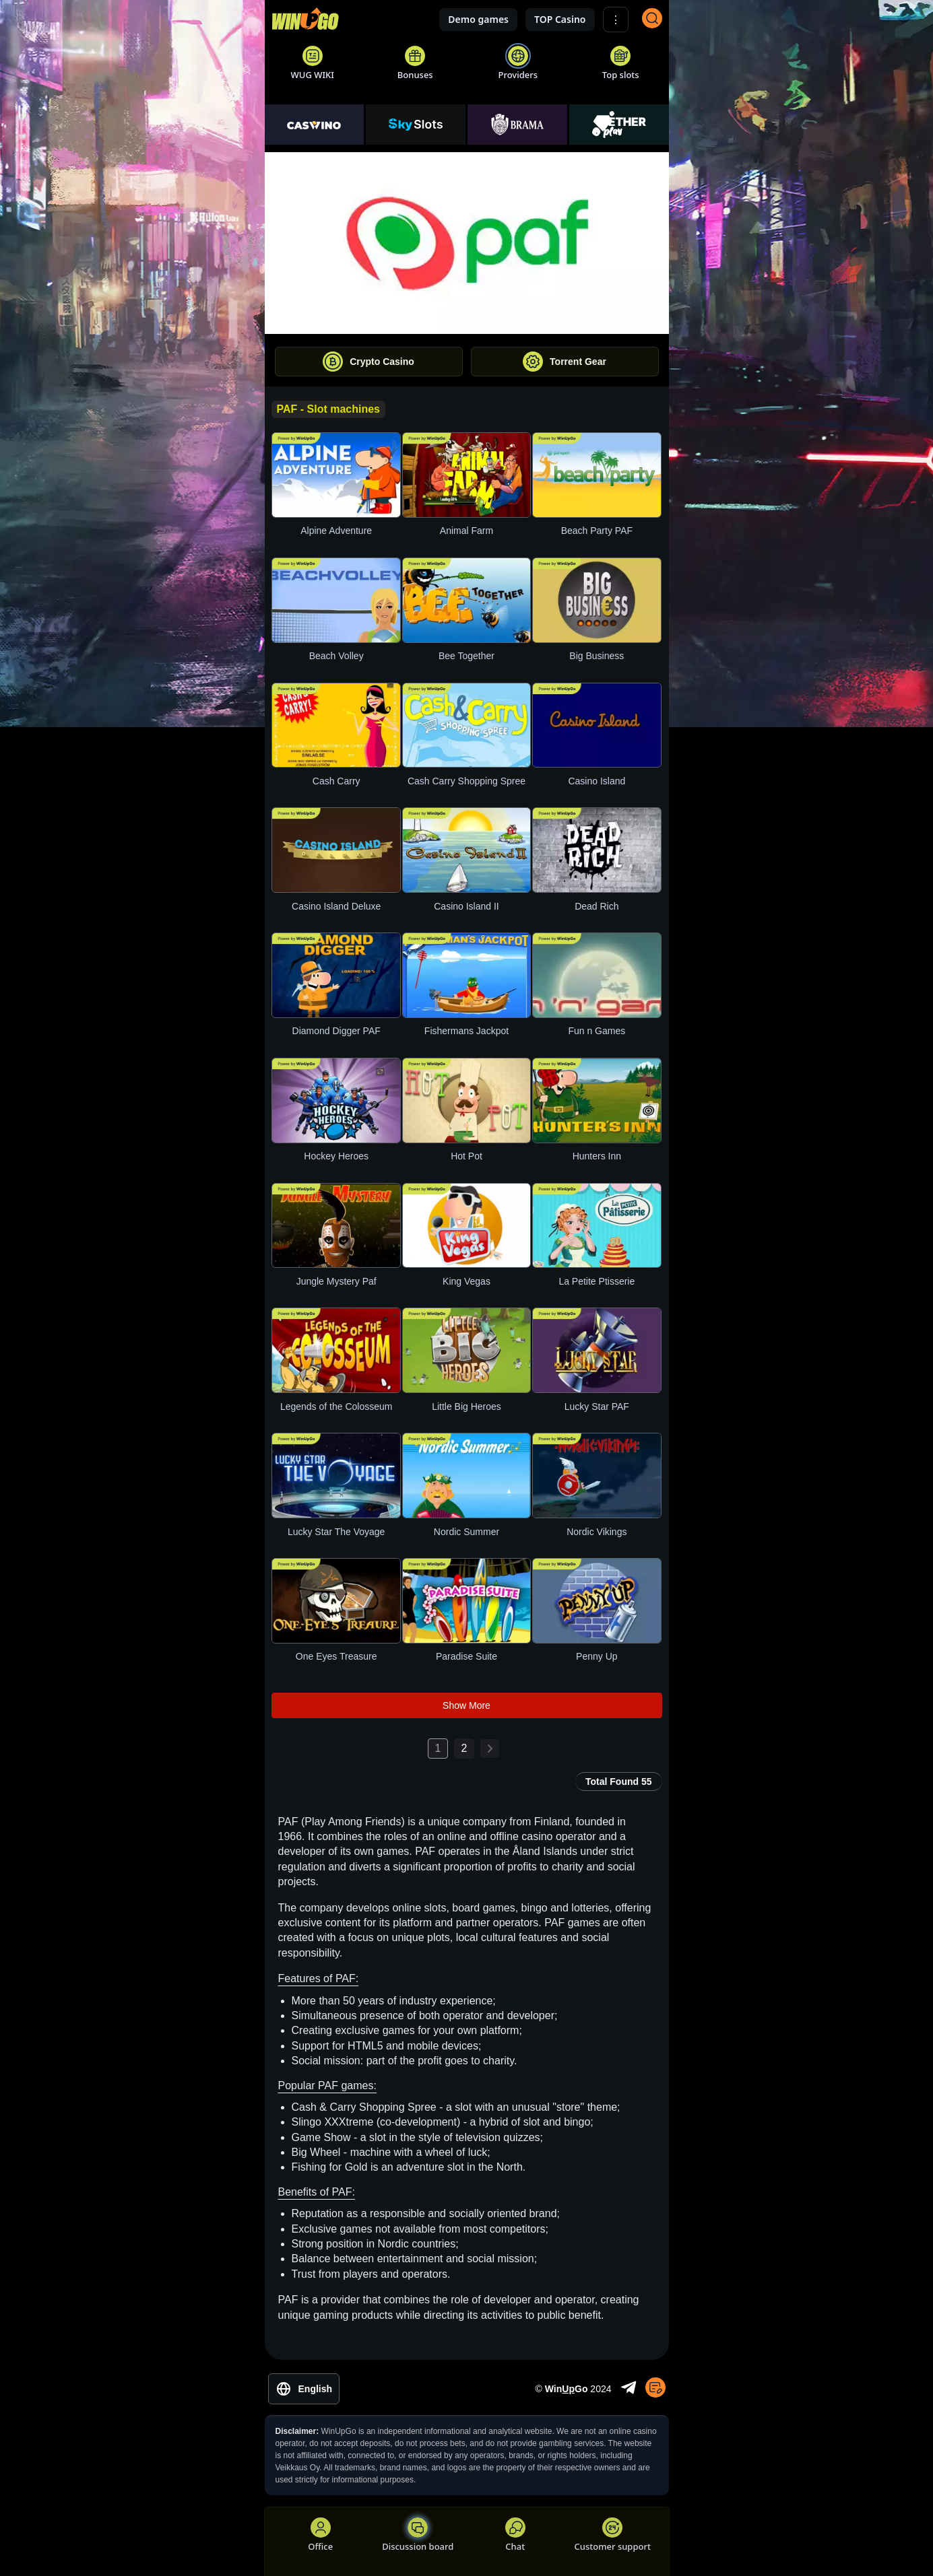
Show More (466, 1705)
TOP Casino (560, 19)
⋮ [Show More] (615, 20)
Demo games (478, 19)
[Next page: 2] (489, 1748)
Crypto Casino (368, 361)
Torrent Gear (564, 361)
